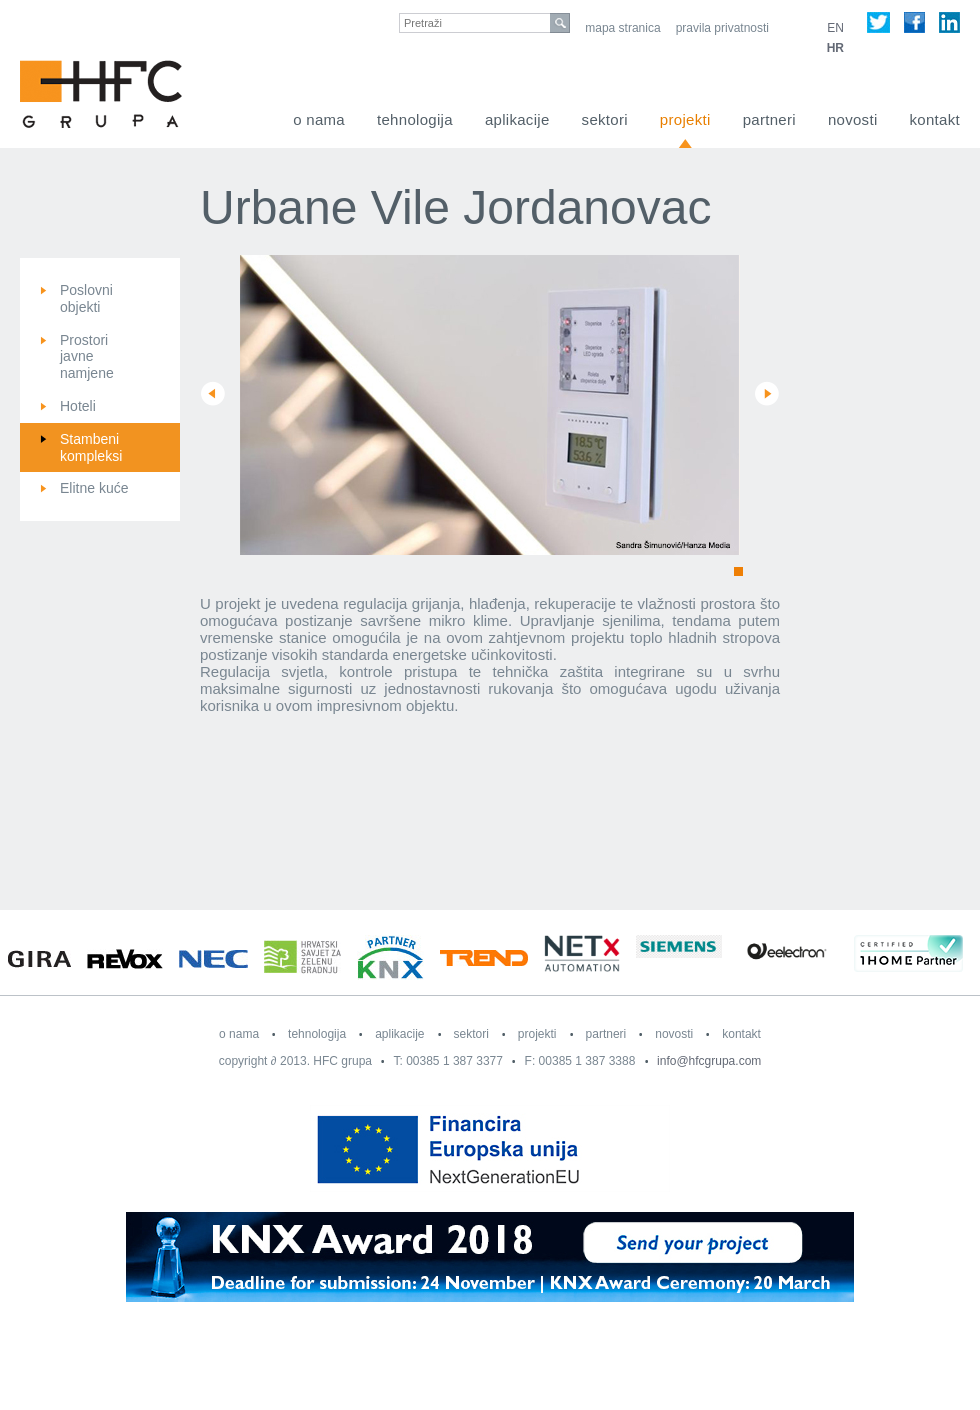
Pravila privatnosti (722, 28)
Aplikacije (517, 119)
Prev (213, 393)
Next (767, 393)
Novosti (853, 119)
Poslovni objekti (86, 298)
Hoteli (78, 406)
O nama (319, 119)
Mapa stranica (622, 28)
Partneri (769, 119)
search (560, 23)
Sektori (605, 119)
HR (835, 48)
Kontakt (935, 119)
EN (835, 28)
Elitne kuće (94, 488)
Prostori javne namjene (87, 357)
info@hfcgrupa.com (709, 1061)
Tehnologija (415, 119)
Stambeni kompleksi (91, 447)
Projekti (685, 119)
